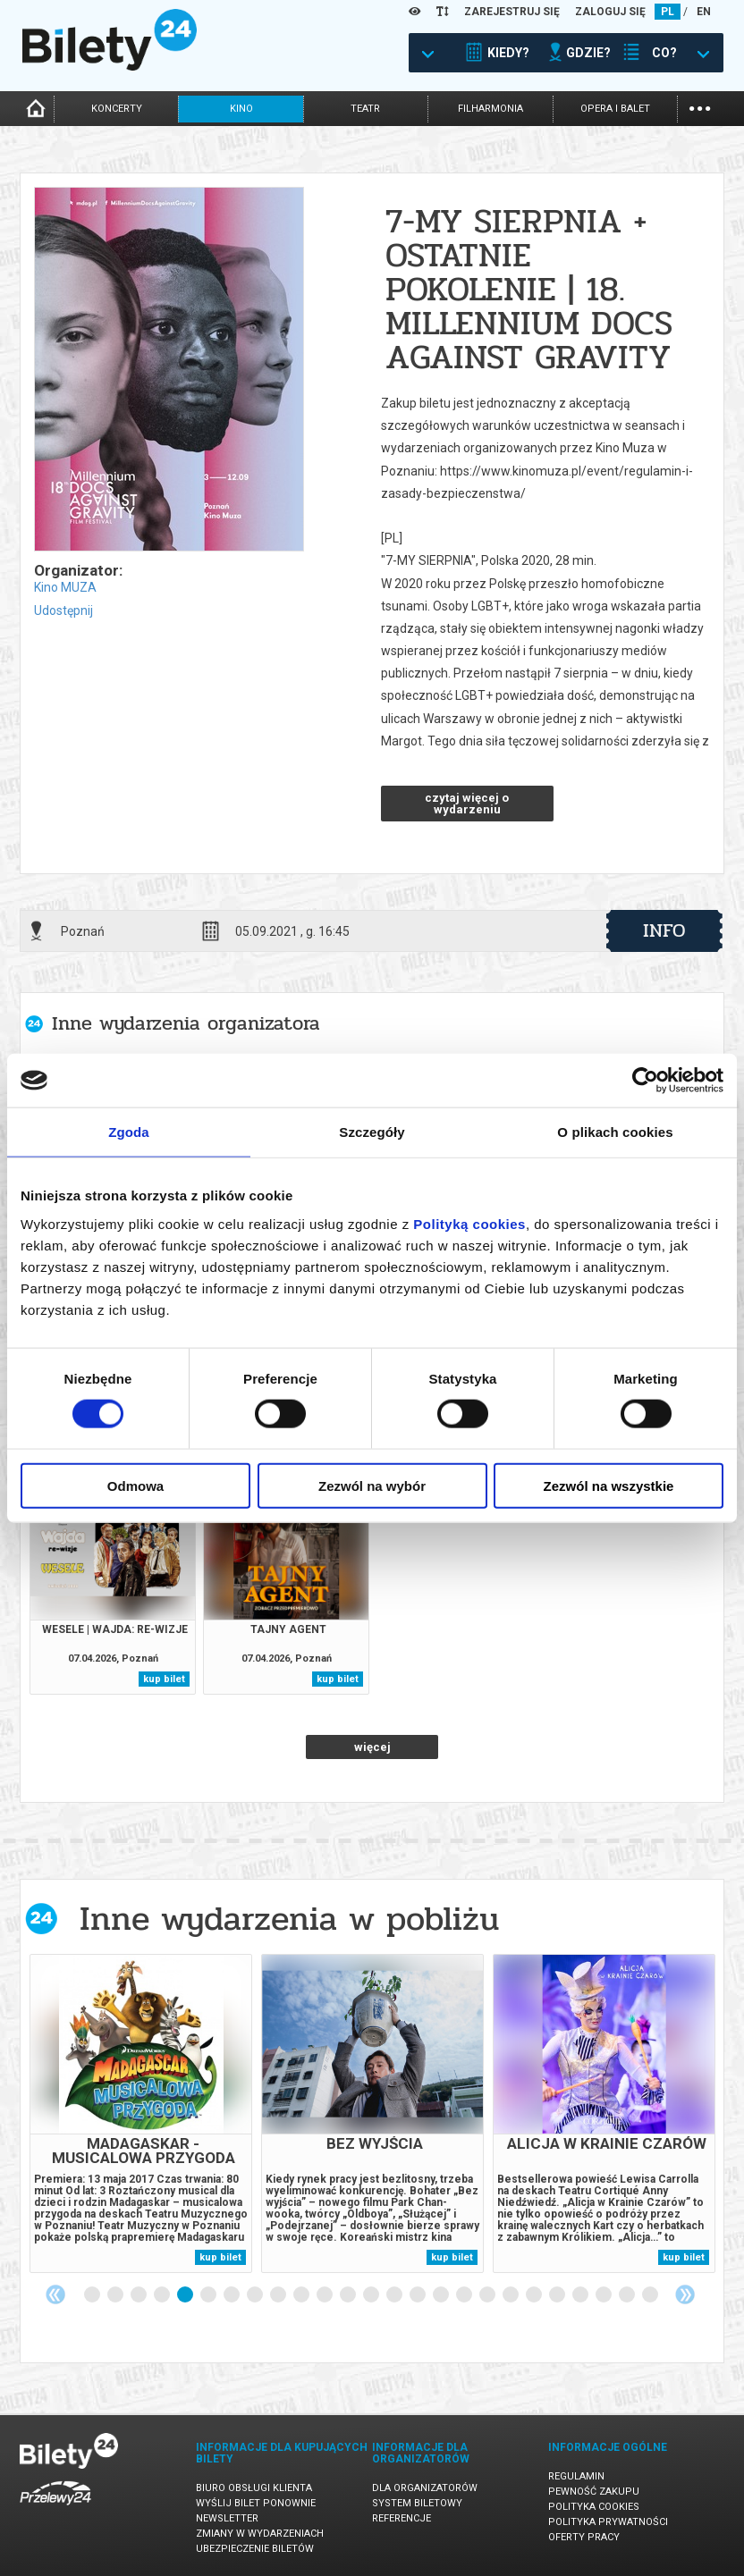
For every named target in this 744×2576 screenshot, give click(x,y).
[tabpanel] (141, 2113)
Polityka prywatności (608, 2522)
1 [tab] (93, 2295)
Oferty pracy (584, 2537)
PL (667, 11)
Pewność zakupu (593, 2491)
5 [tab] (186, 2295)
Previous (55, 2294)
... (700, 107)
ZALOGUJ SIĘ (610, 11)
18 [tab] (488, 2295)
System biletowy (417, 2503)
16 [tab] (442, 2295)
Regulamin (576, 2476)
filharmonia (490, 108)
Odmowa (135, 1485)
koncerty (116, 108)
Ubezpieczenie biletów (255, 2549)
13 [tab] (372, 2295)
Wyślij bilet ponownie (256, 2503)
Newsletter (227, 2518)
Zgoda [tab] (128, 1132)
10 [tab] (302, 2295)
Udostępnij (63, 610)
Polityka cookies (593, 2507)
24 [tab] (628, 2295)
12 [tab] (349, 2295)
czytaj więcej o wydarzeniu (467, 803)
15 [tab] (418, 2295)
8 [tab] (256, 2295)
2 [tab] (116, 2295)
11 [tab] (325, 2295)
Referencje (401, 2518)
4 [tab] (163, 2295)
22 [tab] (581, 2295)
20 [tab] (535, 2295)
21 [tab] (558, 2295)
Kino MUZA (65, 587)
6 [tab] (209, 2295)
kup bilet (164, 1679)
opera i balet (615, 108)
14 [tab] (395, 2295)
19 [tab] (511, 2295)
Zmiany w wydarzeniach (260, 2533)
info (664, 930)
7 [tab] (232, 2295)
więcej (372, 1747)
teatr (365, 108)
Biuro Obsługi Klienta (254, 2488)
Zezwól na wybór (372, 1485)
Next (685, 2294)
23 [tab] (604, 2295)
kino (241, 108)
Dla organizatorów (425, 2488)
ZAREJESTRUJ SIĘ (512, 11)
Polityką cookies (469, 1223)
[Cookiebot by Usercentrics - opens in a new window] (645, 1080)
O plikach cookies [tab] (614, 1132)
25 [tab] (651, 2295)
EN (704, 11)
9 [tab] (279, 2295)
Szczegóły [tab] (371, 1132)
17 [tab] (465, 2295)
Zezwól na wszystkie (609, 1485)
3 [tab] (139, 2295)
